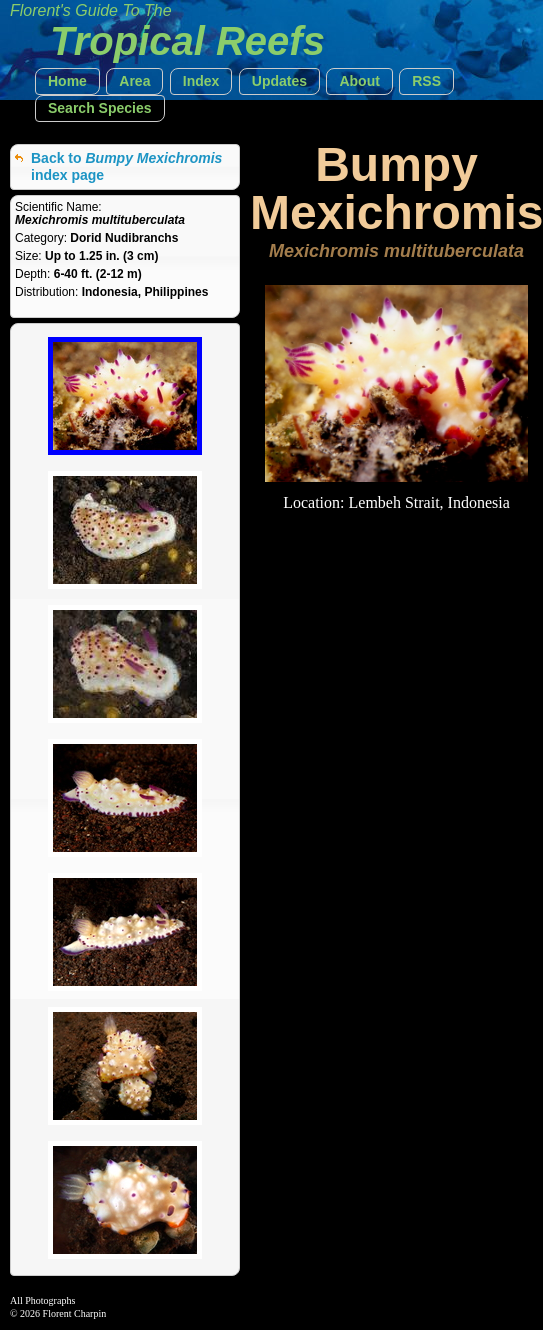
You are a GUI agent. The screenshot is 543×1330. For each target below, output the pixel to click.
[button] (67, 81)
